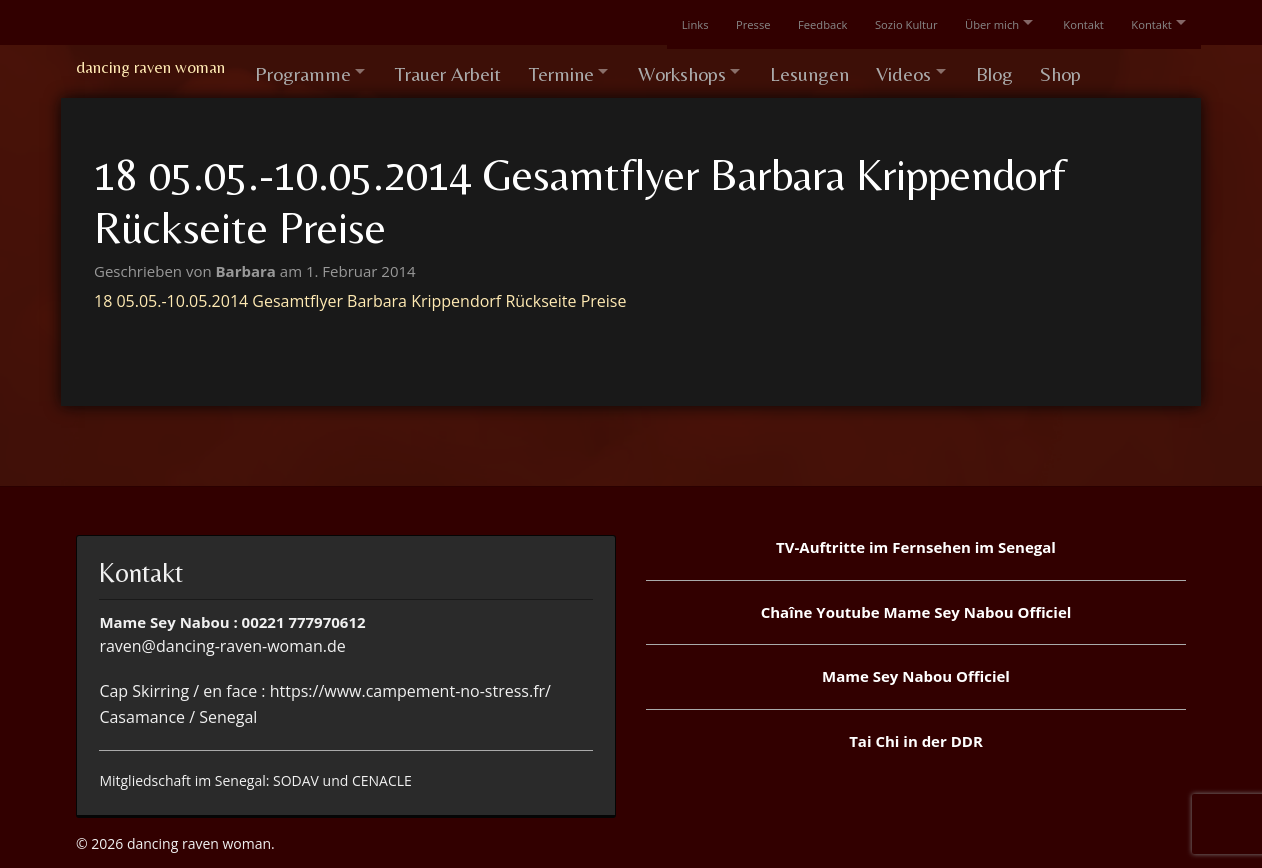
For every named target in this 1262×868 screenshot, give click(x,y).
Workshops (696, 67)
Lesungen (829, 67)
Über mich (978, 22)
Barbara (248, 263)
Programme (303, 67)
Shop (1091, 67)
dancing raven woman (150, 67)
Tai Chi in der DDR (916, 733)
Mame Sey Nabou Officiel (916, 668)
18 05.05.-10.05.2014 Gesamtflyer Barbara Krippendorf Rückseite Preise (360, 293)
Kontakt (1075, 22)
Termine (569, 67)
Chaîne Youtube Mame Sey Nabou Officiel (916, 604)
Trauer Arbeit (454, 67)
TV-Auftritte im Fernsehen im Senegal (916, 539)
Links (671, 22)
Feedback (803, 22)
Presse (731, 22)
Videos (926, 67)
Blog (1022, 67)
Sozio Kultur (889, 22)
